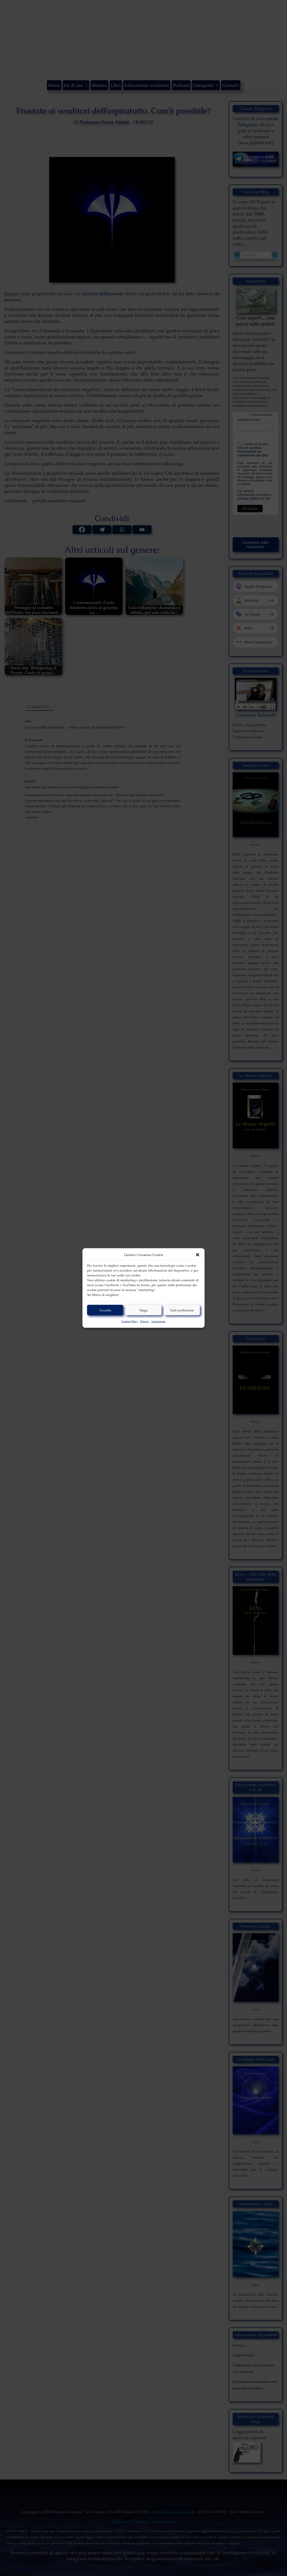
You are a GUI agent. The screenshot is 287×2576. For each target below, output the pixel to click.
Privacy (144, 1321)
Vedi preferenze (182, 1310)
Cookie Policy (129, 1321)
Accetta (105, 1310)
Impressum (158, 1321)
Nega (143, 1310)
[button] (197, 1255)
